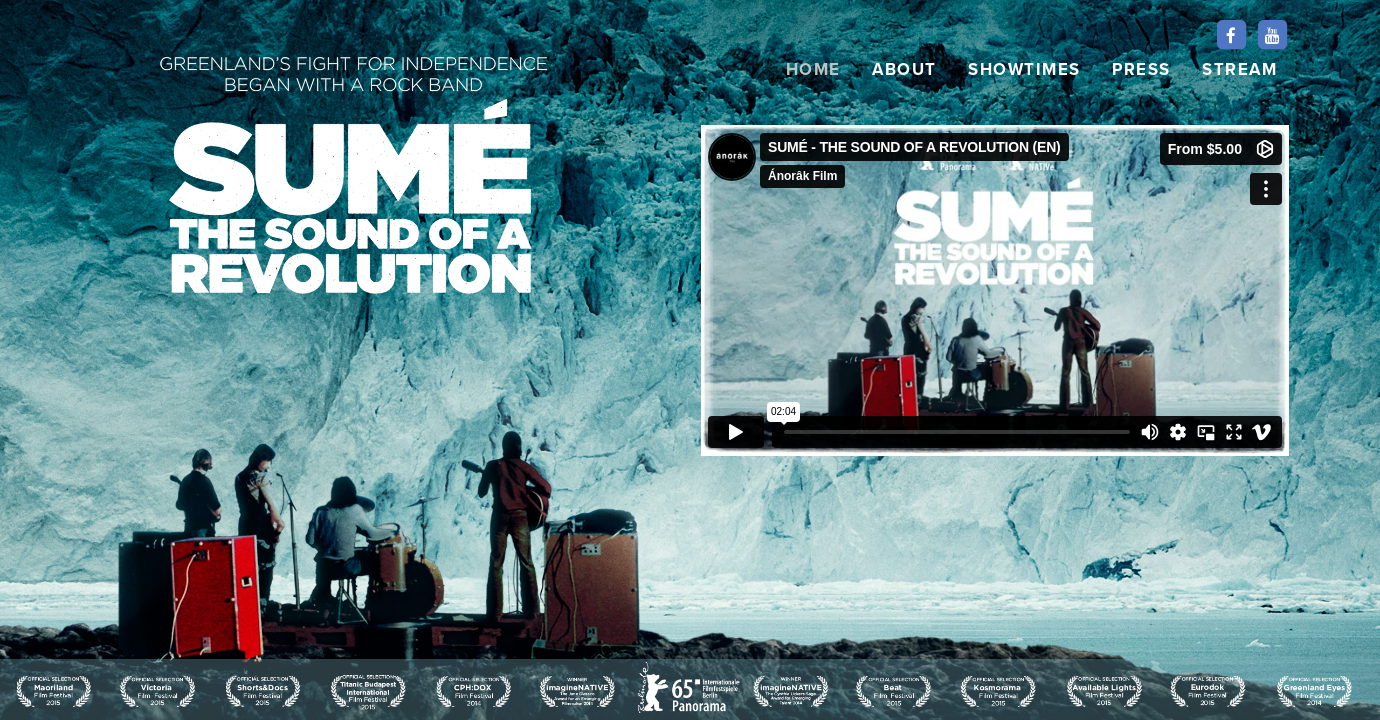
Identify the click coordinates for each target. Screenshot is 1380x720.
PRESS (1141, 70)
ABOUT (904, 70)
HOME (813, 70)
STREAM (1239, 70)
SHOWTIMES (1024, 70)
